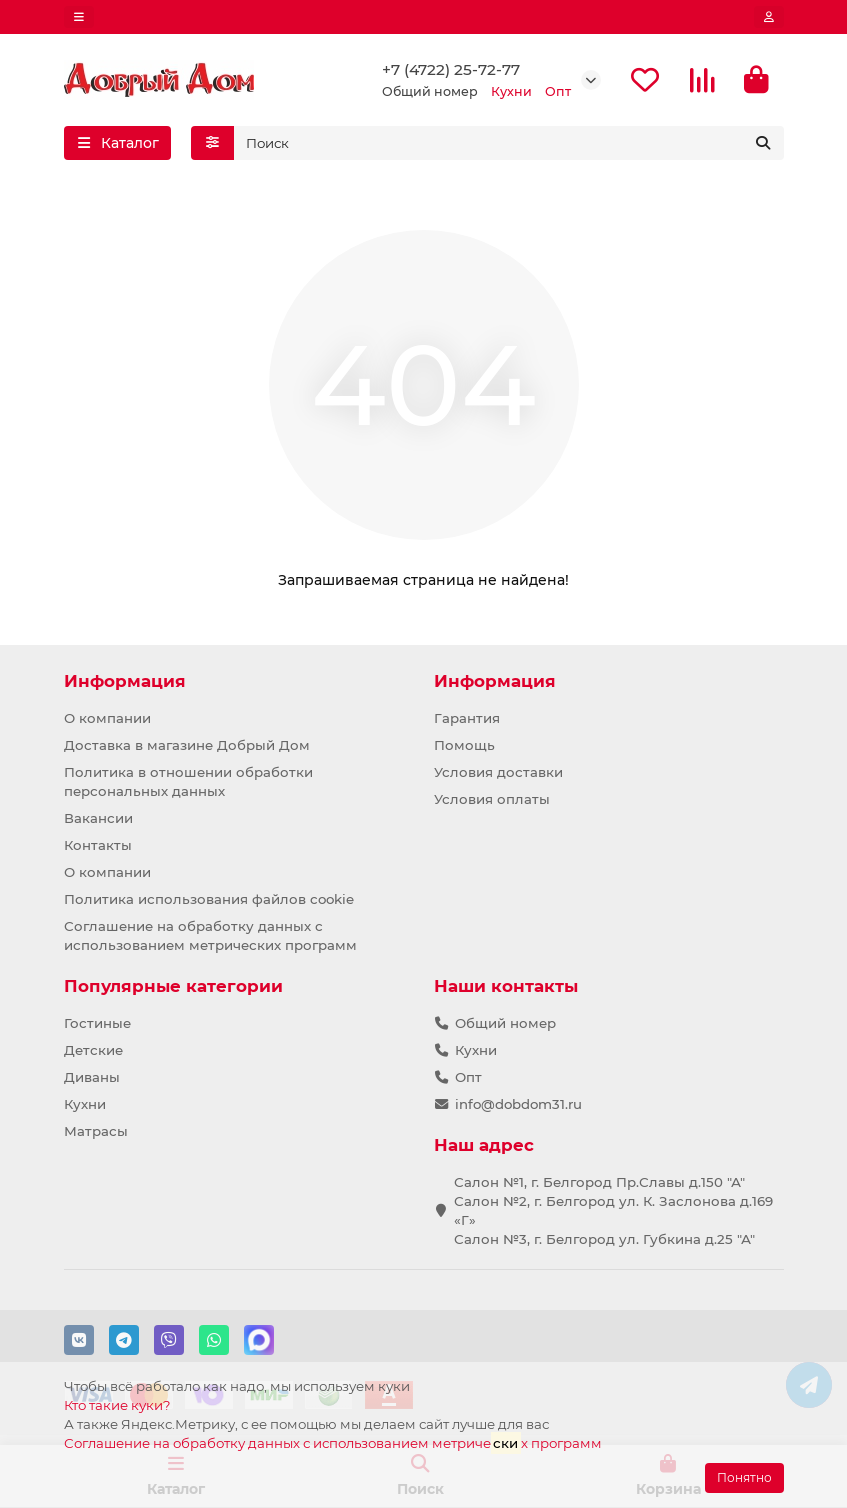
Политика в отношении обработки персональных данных (188, 781)
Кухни (85, 1104)
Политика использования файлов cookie (209, 899)
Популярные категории (173, 986)
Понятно (744, 1477)
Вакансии (98, 818)
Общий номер (505, 1023)
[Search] (509, 143)
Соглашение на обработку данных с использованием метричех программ (333, 1442)
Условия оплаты (492, 799)
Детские (93, 1050)
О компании (107, 718)
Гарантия (467, 718)
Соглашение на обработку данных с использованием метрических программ (210, 935)
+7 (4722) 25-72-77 (451, 69)
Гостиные (97, 1023)
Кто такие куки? (117, 1405)
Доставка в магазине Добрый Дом (187, 745)
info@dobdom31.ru (518, 1104)
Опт (468, 1077)
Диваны (92, 1077)
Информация (125, 681)
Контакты (98, 845)
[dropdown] (79, 17)
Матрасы (96, 1131)
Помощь (464, 745)
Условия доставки (498, 772)
